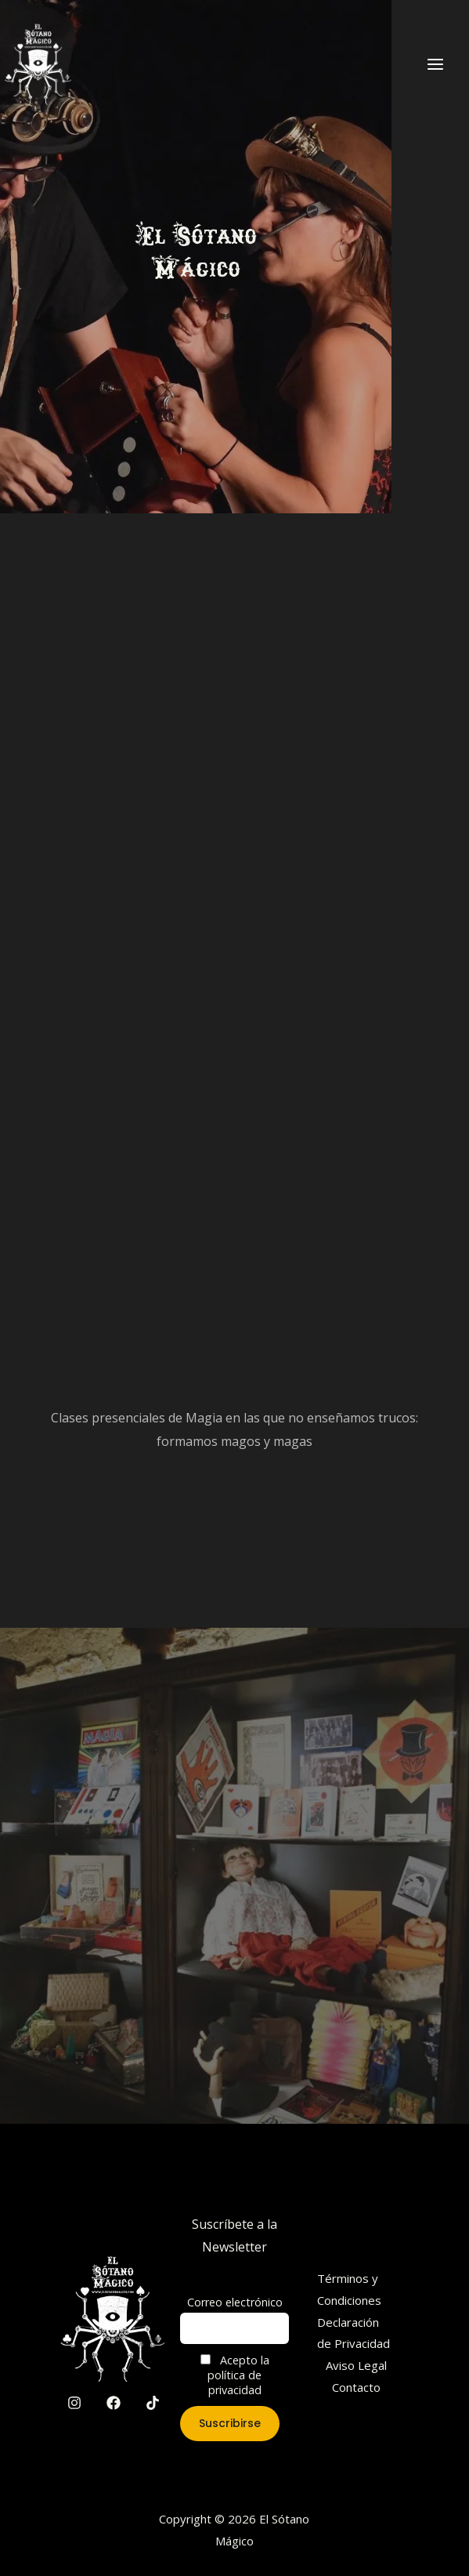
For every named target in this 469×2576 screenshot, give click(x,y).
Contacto (356, 2387)
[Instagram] (74, 2403)
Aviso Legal (356, 2365)
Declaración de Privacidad (353, 2333)
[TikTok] (153, 2403)
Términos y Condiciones (349, 2289)
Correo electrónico (235, 2302)
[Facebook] (113, 2403)
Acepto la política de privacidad (234, 2375)
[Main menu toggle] (435, 63)
